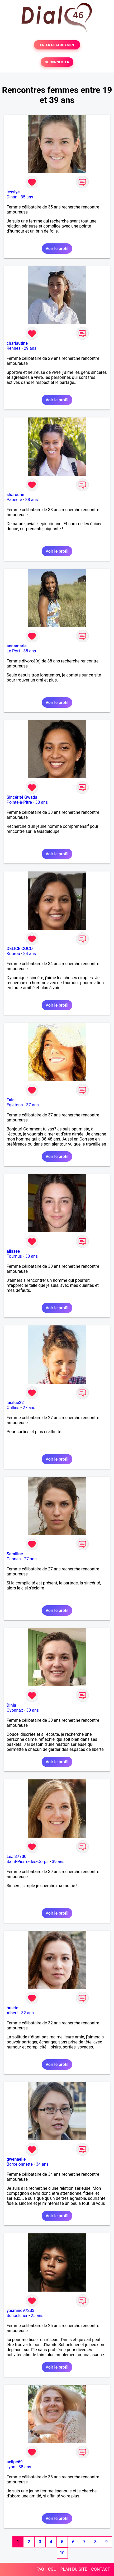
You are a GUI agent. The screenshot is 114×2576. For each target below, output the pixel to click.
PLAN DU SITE (73, 2569)
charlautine (17, 343)
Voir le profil (57, 248)
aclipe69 (15, 2461)
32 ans (27, 2012)
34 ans (29, 953)
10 (62, 2552)
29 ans (30, 348)
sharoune (15, 494)
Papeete (14, 499)
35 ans (27, 196)
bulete (12, 2007)
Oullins (13, 1407)
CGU (52, 2569)
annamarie (17, 645)
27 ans (29, 1407)
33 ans (41, 802)
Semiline (15, 1553)
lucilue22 (15, 1402)
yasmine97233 (21, 2310)
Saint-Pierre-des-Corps (28, 1861)
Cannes (14, 1558)
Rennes (14, 348)
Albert (12, 2012)
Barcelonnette (20, 2164)
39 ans (58, 1861)
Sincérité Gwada (22, 797)
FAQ (40, 2569)
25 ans (37, 2315)
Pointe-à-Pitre (19, 802)
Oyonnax (15, 1710)
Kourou (13, 953)
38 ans (31, 499)
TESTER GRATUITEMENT (57, 45)
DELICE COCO (20, 948)
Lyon (11, 2466)
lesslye (13, 191)
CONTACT (100, 2569)
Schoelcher (17, 2315)
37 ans (32, 1104)
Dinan (12, 196)
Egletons (15, 1104)
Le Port (13, 650)
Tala (11, 1099)
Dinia (11, 1705)
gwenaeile (16, 2159)
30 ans (31, 1256)
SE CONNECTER (57, 62)
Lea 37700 (16, 1856)
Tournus (14, 1256)
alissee (13, 1251)
